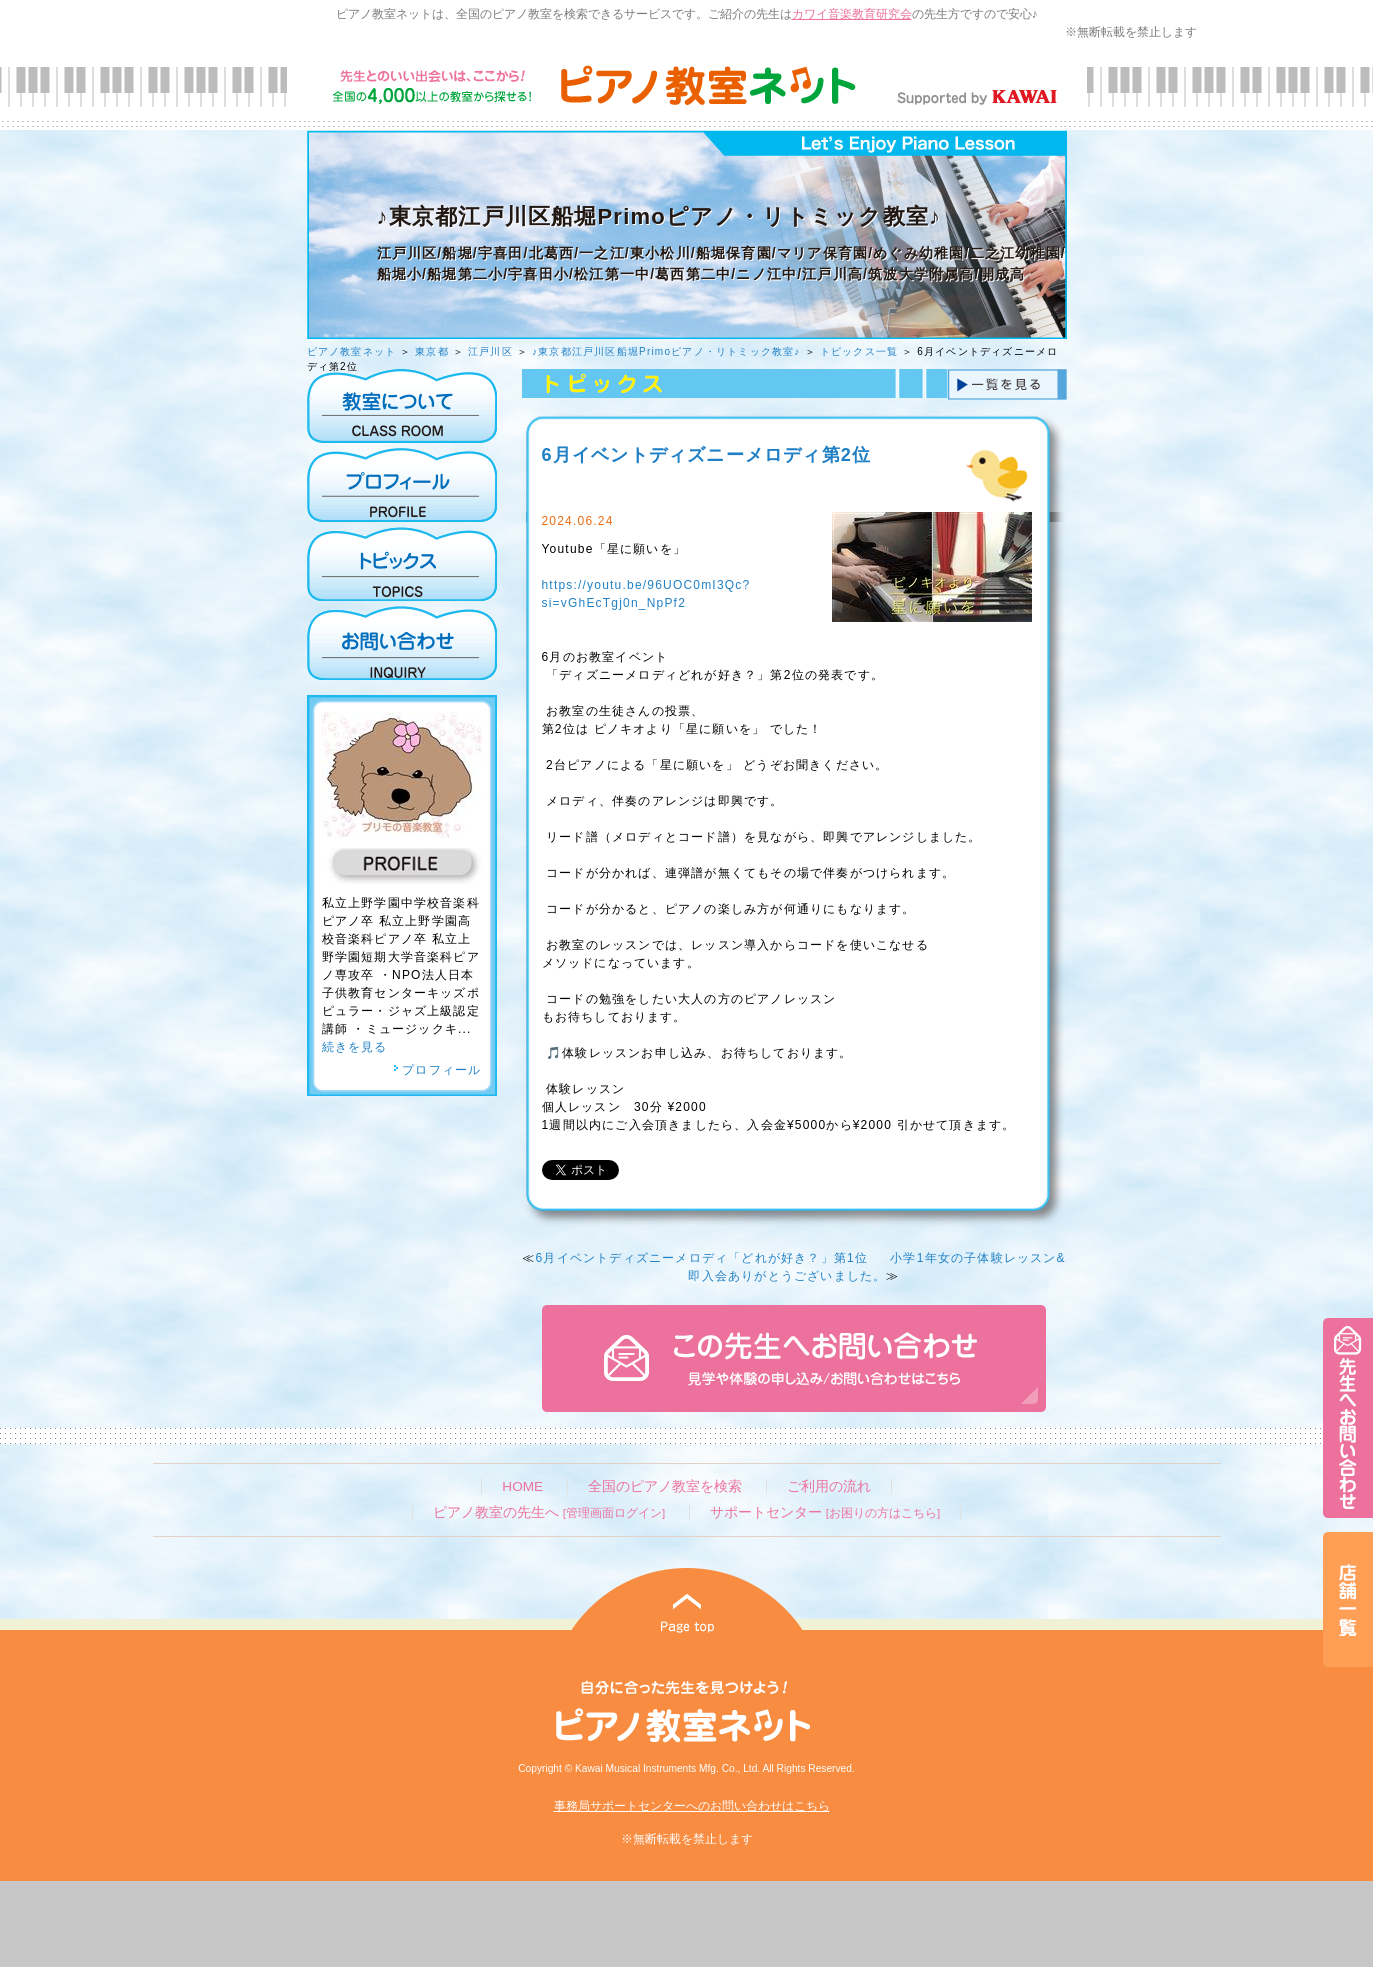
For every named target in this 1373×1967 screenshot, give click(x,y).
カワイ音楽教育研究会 (852, 14)
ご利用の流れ (829, 1486)
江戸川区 (490, 351)
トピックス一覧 (859, 351)
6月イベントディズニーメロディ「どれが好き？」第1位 (701, 1258)
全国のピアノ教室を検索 (665, 1486)
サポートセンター (825, 1512)
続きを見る (355, 1047)
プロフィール (437, 1070)
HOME (522, 1486)
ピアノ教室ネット (352, 351)
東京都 (432, 351)
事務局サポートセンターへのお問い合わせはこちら (692, 1806)
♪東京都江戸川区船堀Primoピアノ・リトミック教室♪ (666, 351)
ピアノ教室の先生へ (549, 1512)
